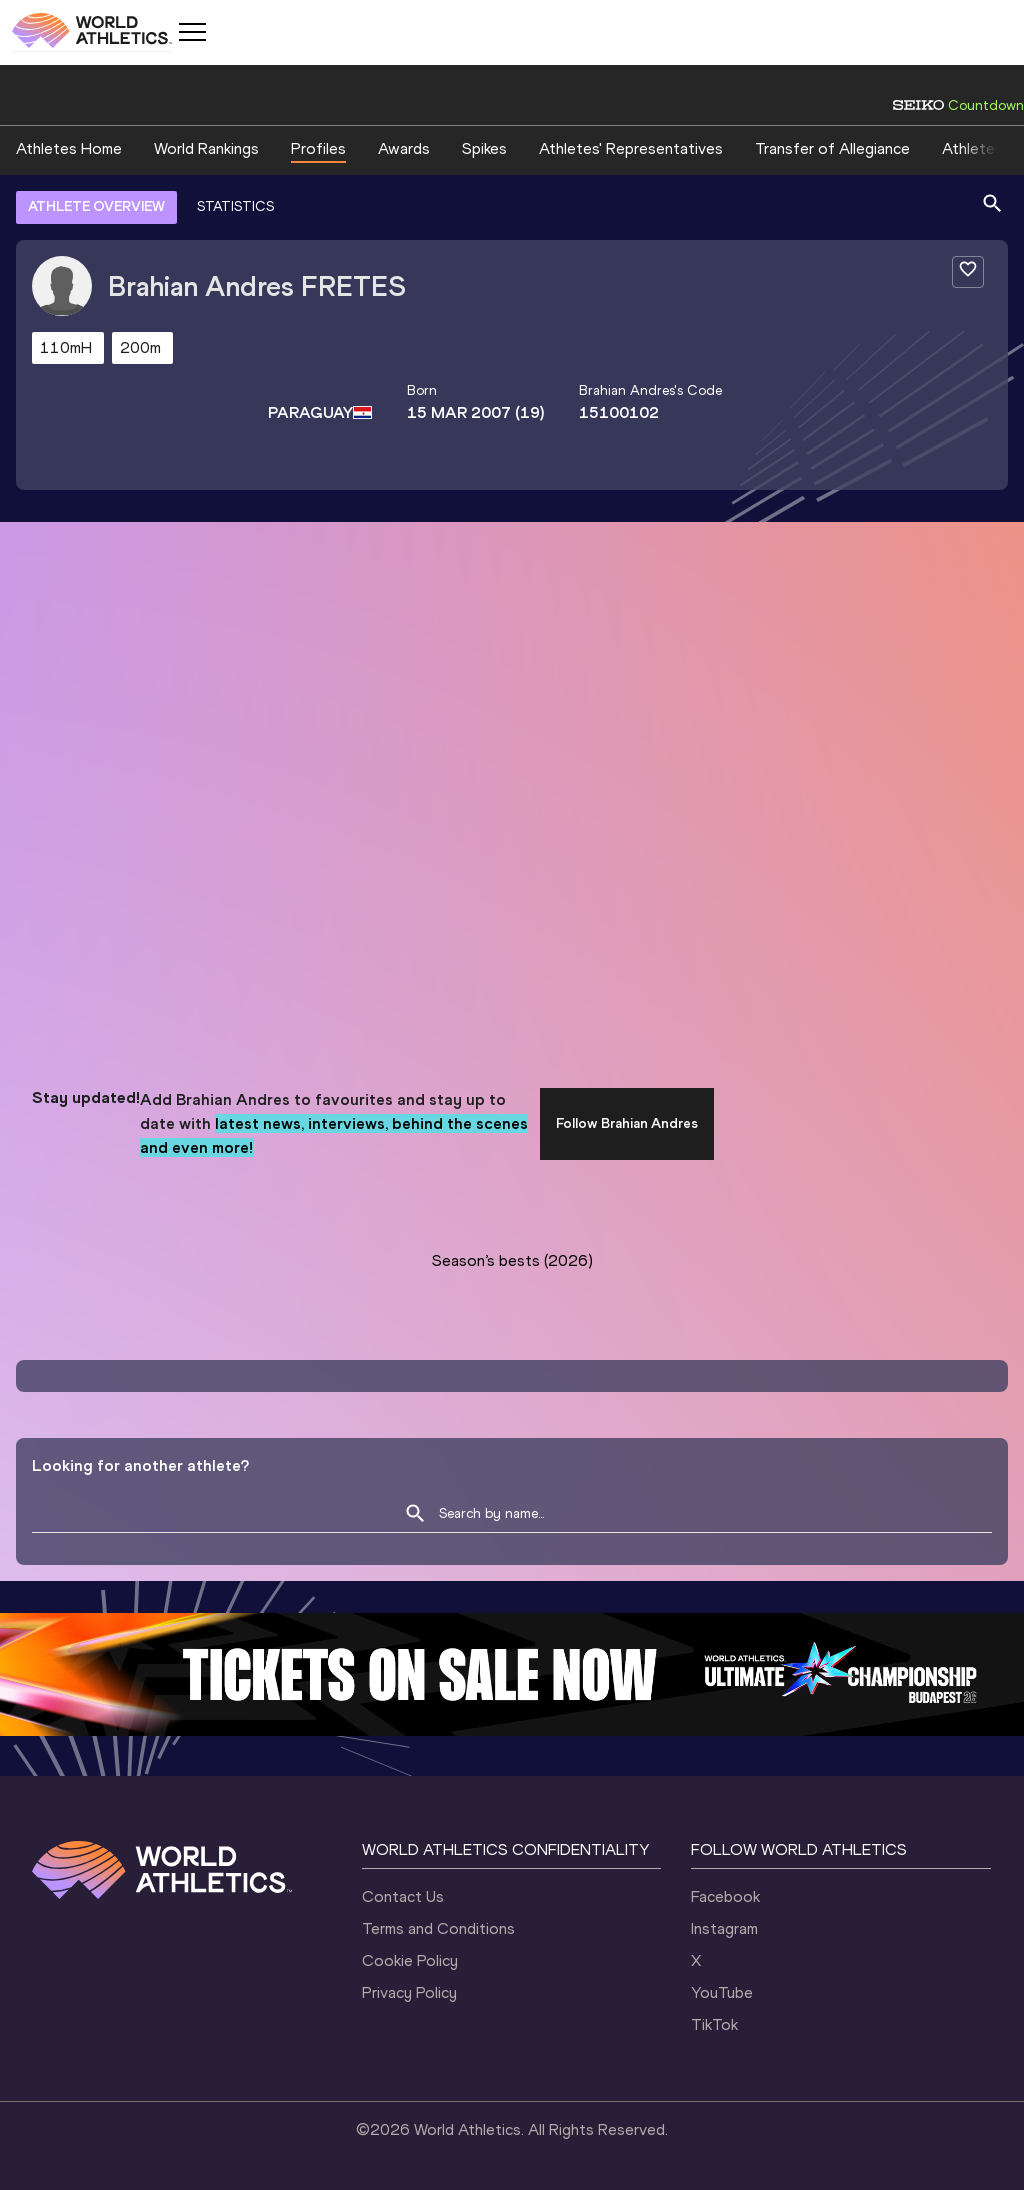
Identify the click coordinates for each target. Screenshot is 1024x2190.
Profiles (318, 148)
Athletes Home (69, 148)
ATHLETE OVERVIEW (96, 206)
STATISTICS (235, 206)
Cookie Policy (410, 1960)
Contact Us (403, 1896)
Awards (404, 148)
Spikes (484, 148)
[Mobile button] (192, 32)
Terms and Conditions (438, 1928)
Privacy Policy (409, 1992)
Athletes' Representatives (631, 148)
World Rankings (206, 148)
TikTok (714, 2024)
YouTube (722, 1992)
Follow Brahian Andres (627, 1123)
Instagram (724, 1928)
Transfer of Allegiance (832, 148)
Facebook (725, 1896)
